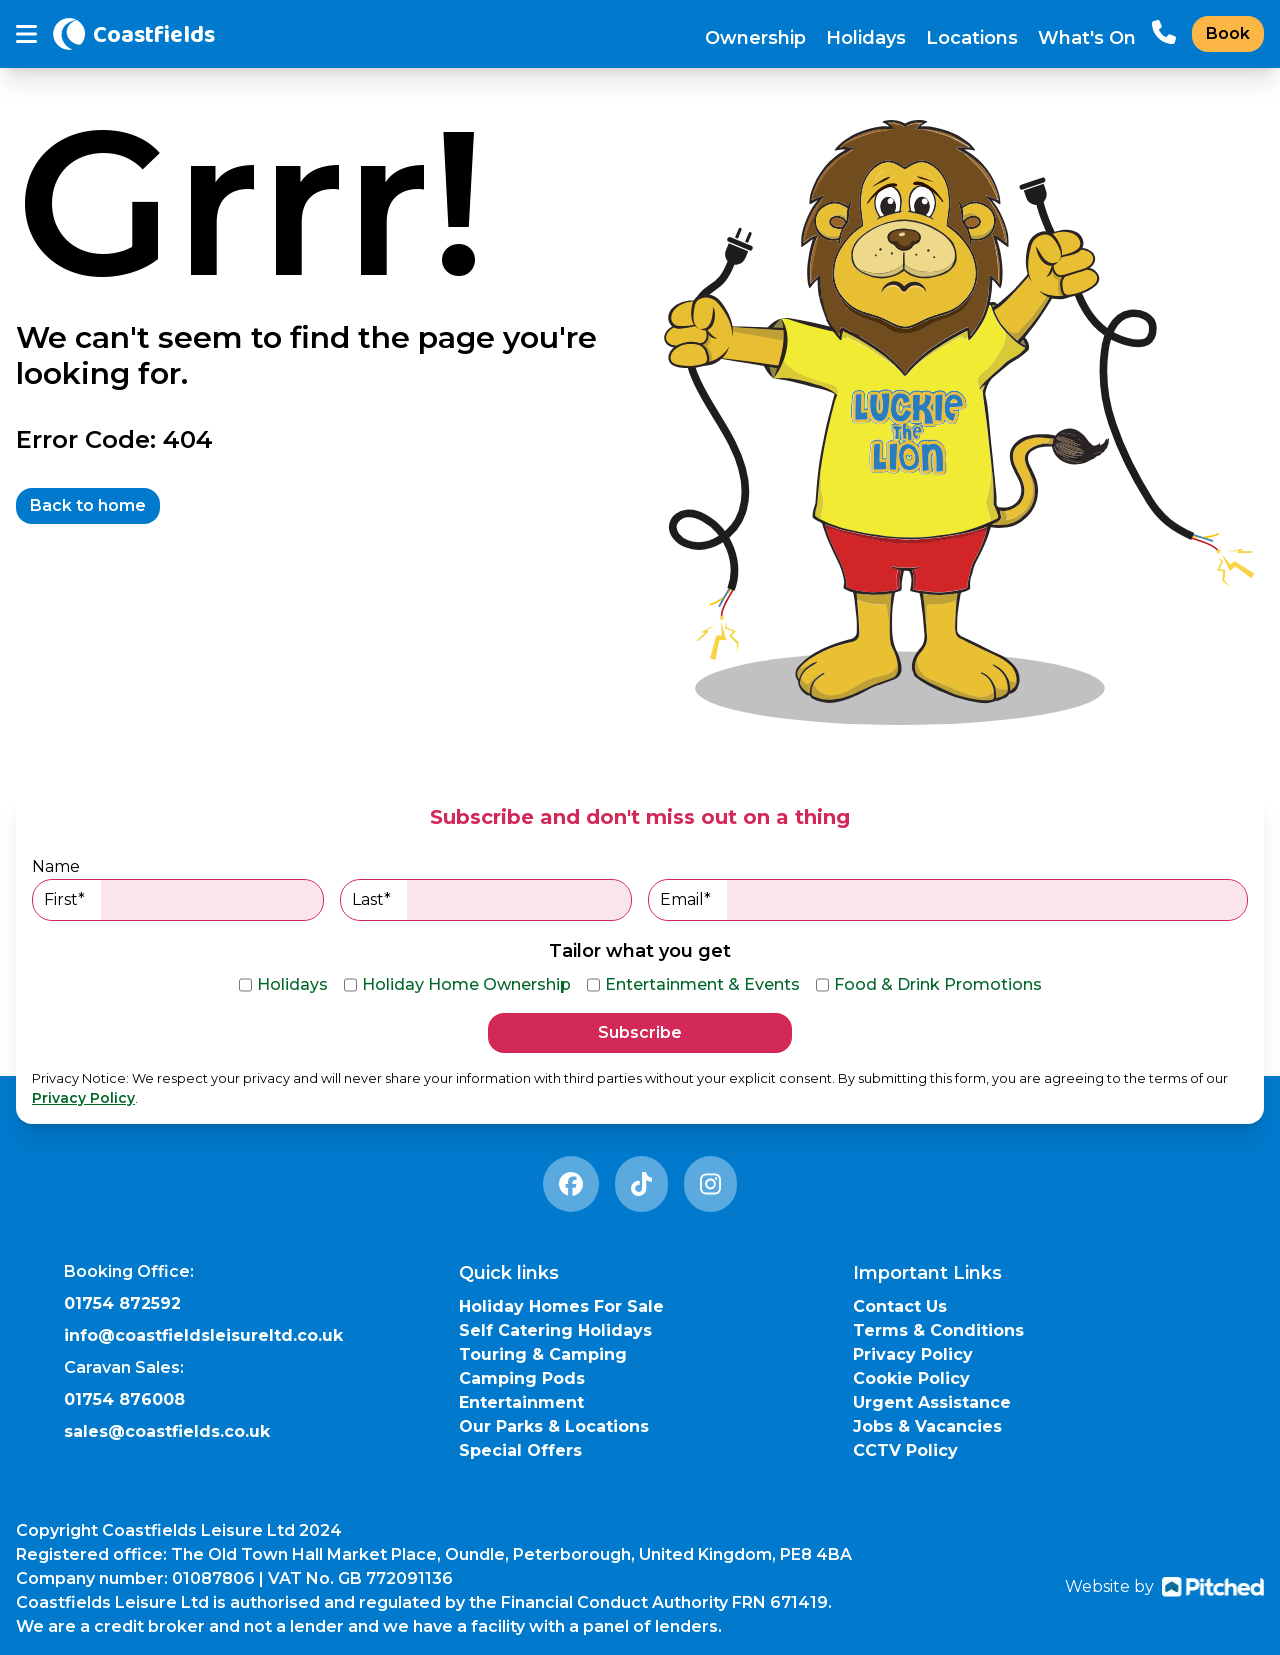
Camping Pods (522, 1378)
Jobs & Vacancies (927, 1426)
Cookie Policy (911, 1378)
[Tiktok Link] (641, 1184)
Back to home (88, 505)
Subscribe (640, 1032)
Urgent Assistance (932, 1402)
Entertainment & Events (693, 985)
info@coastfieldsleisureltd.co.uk (203, 1335)
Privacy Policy (83, 1098)
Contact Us (900, 1306)
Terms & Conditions (938, 1330)
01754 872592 (122, 1303)
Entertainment (521, 1402)
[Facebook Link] (571, 1184)
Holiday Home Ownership (457, 985)
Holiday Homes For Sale (561, 1306)
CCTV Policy (905, 1450)
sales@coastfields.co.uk (167, 1431)
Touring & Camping (543, 1354)
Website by (1164, 1587)
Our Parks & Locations (554, 1426)
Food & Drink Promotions (929, 985)
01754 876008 (124, 1399)
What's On (1087, 38)
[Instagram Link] (710, 1184)
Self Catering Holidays (555, 1330)
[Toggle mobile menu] (26, 34)
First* (183, 900)
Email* (953, 900)
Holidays (866, 38)
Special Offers (520, 1450)
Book (1228, 33)
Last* (491, 900)
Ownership (755, 38)
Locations (972, 38)
